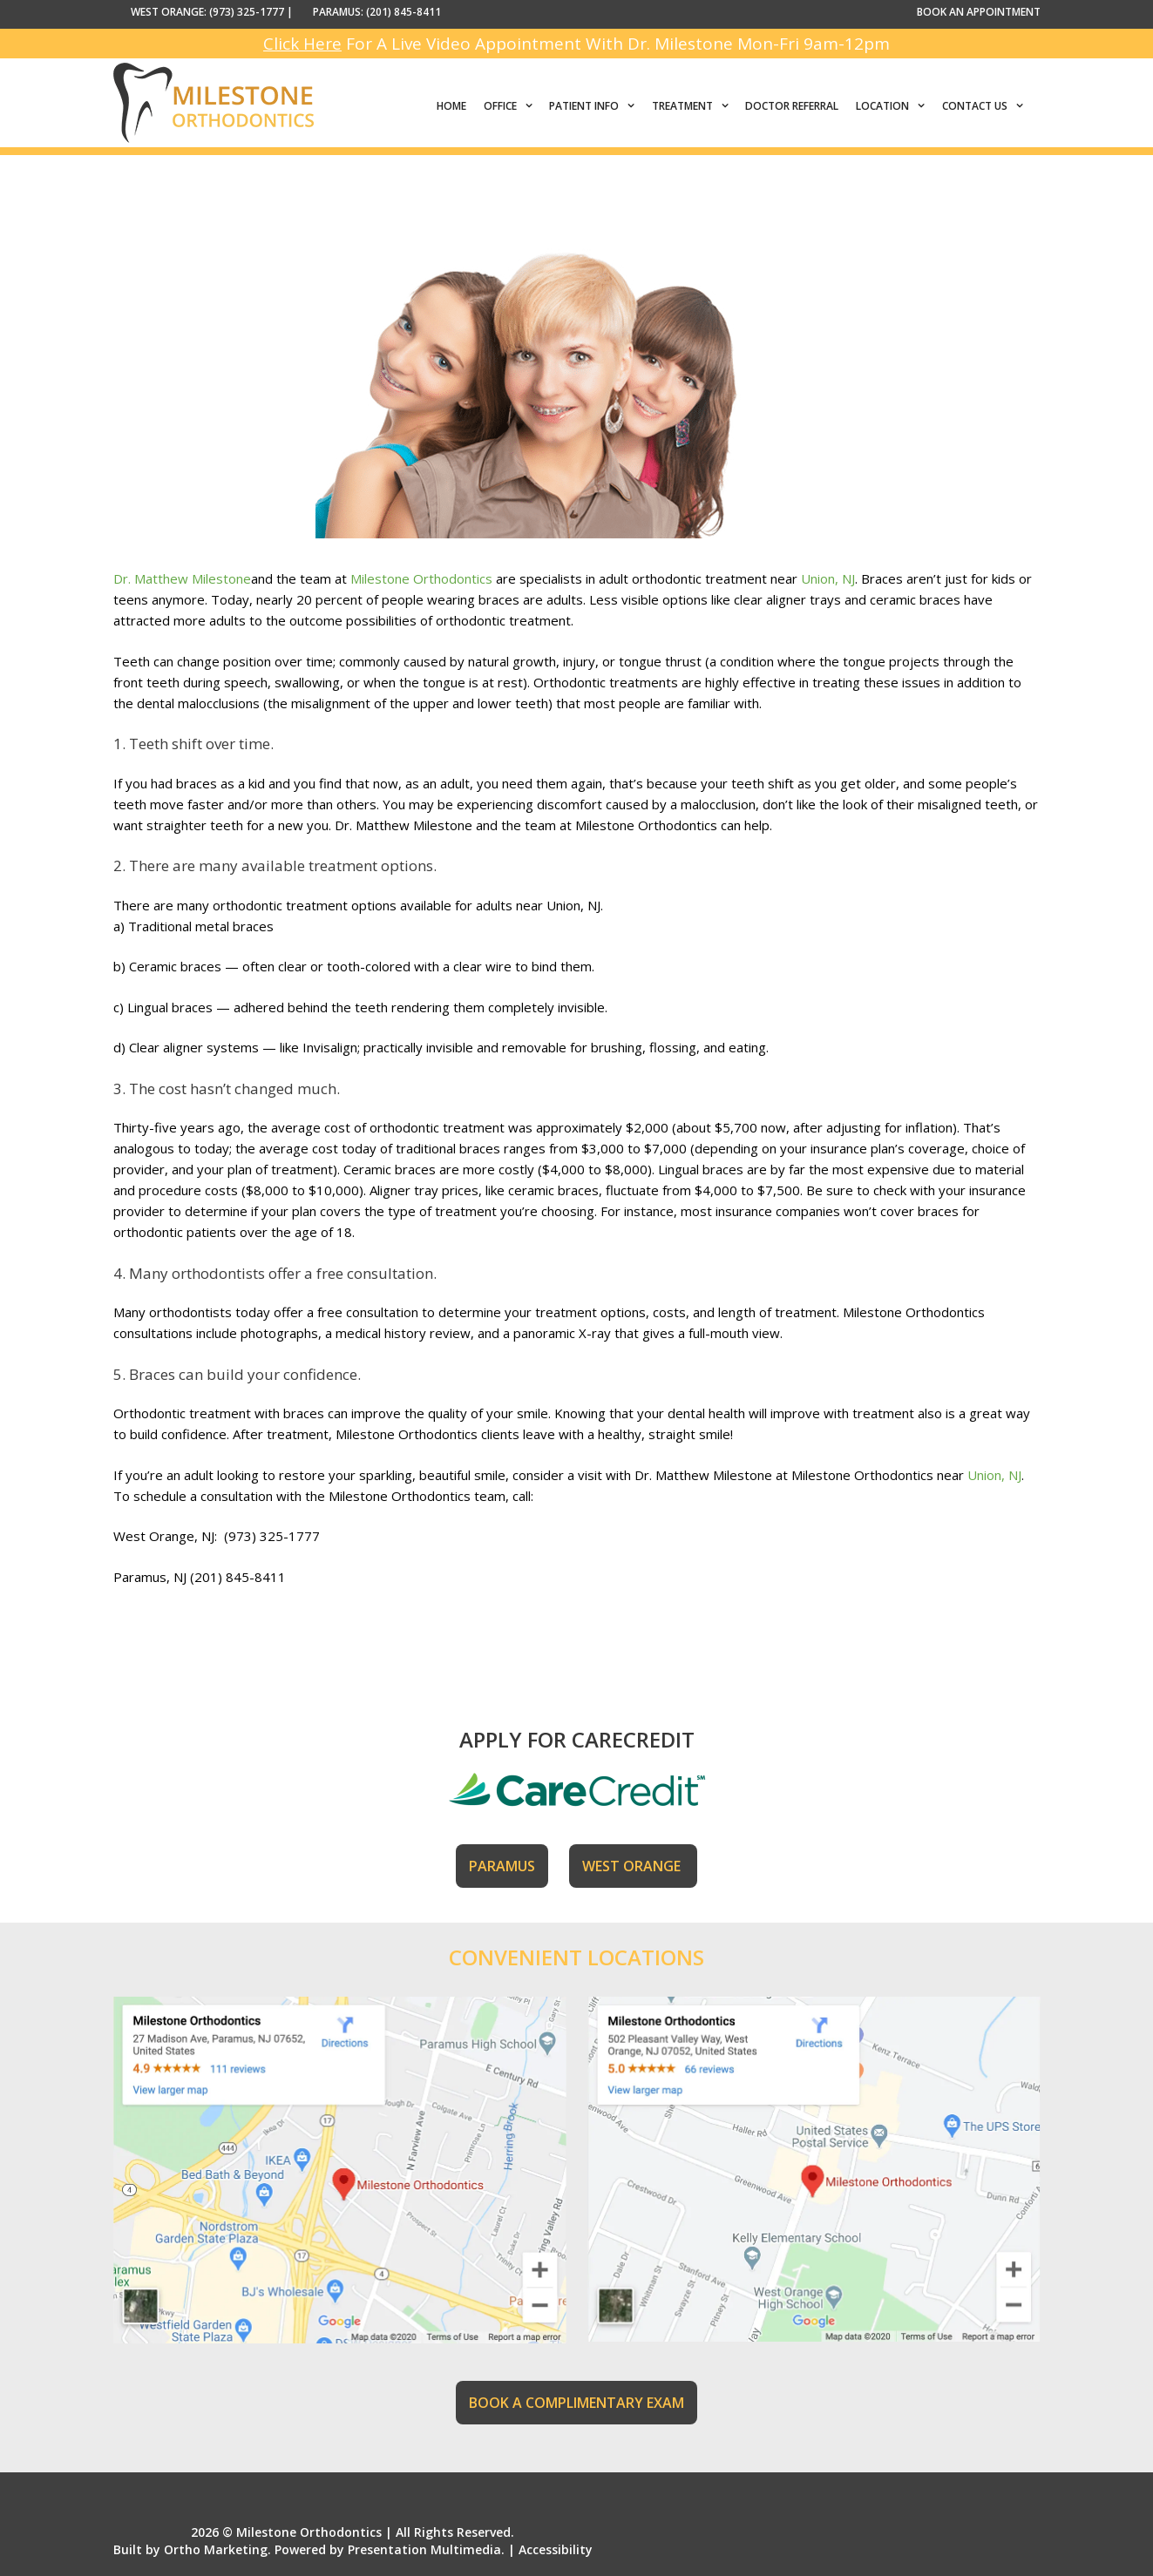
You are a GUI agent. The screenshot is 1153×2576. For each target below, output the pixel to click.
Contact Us (987, 106)
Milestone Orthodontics (421, 578)
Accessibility (556, 2549)
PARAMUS (502, 1866)
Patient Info (596, 106)
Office (512, 106)
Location (894, 106)
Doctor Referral (791, 105)
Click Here (302, 43)
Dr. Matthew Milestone (182, 578)
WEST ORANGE (633, 1866)
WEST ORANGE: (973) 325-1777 (207, 11)
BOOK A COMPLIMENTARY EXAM (576, 2402)
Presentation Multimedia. (426, 2549)
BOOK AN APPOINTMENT (979, 11)
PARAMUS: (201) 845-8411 (377, 11)
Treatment (694, 106)
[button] (529, 106)
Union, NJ (828, 578)
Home (451, 105)
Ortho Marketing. (217, 2549)
